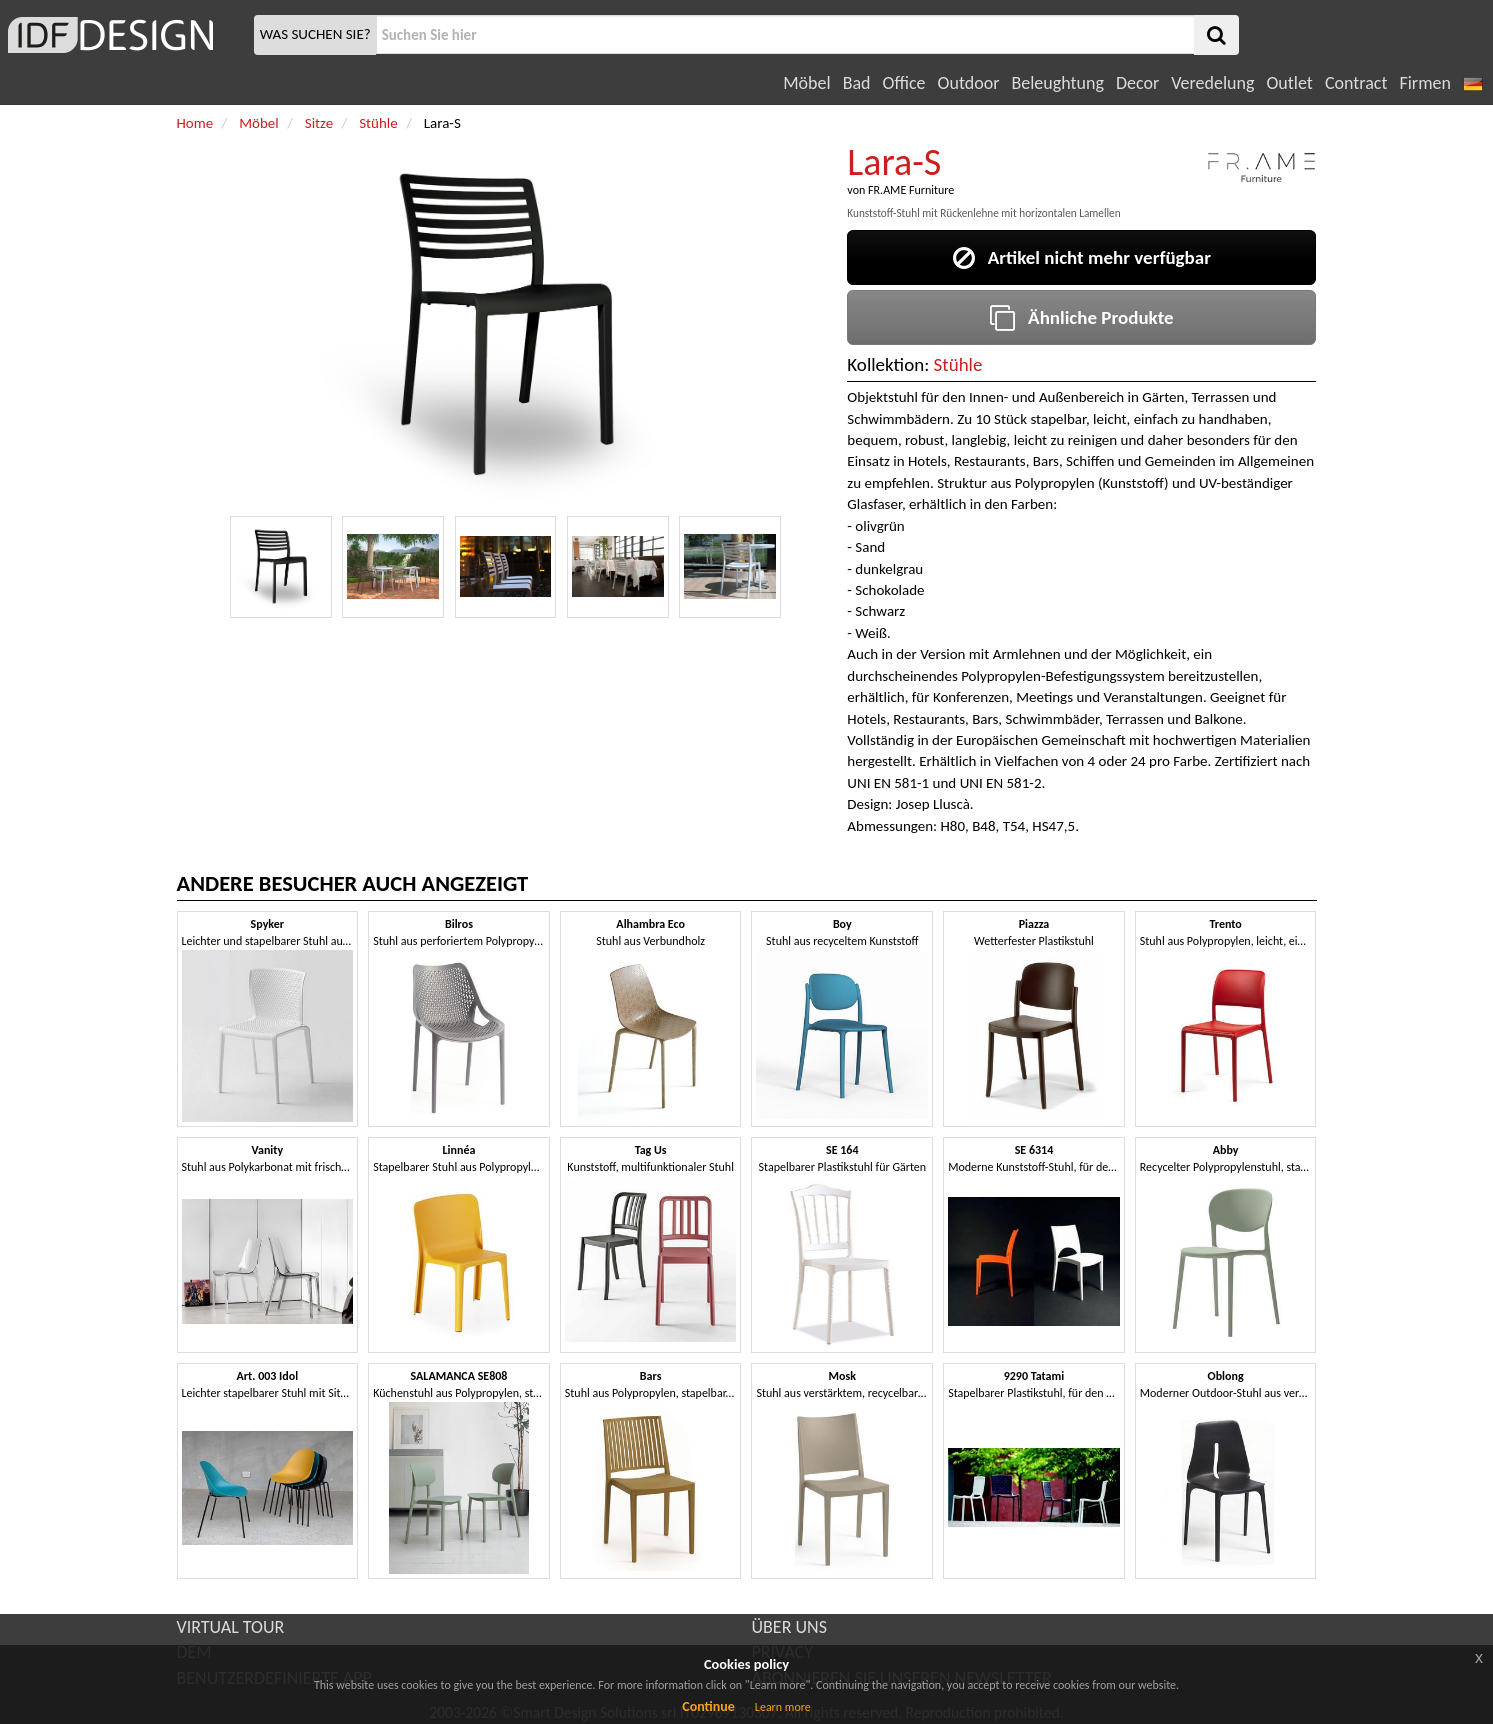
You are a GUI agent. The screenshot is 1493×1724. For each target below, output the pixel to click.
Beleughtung (1057, 83)
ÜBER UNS (789, 1627)
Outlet (1289, 83)
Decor (1137, 83)
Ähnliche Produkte (1081, 317)
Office (904, 83)
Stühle (958, 364)
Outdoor (969, 83)
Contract (1356, 83)
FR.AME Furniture (911, 190)
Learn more (783, 1707)
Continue (708, 1706)
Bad (857, 83)
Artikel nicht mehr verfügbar (1082, 257)
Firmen (1424, 83)
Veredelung (1212, 83)
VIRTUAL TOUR (231, 1627)
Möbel (806, 83)
